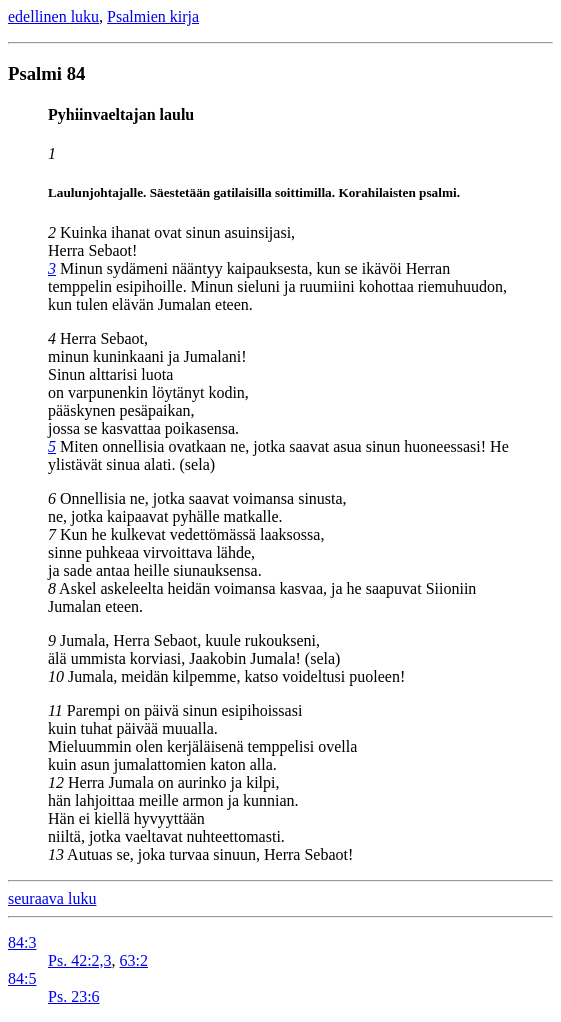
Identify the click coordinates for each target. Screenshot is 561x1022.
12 (56, 782)
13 (56, 854)
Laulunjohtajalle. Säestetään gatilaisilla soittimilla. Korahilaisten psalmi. (254, 192)
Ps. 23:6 (74, 996)
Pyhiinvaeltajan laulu (121, 114)
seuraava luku (52, 898)
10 (56, 676)
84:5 (22, 978)
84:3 (22, 942)
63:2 (134, 960)
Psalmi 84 (46, 73)
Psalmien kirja (153, 16)
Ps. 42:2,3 (80, 960)
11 (55, 710)
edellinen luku (53, 16)
